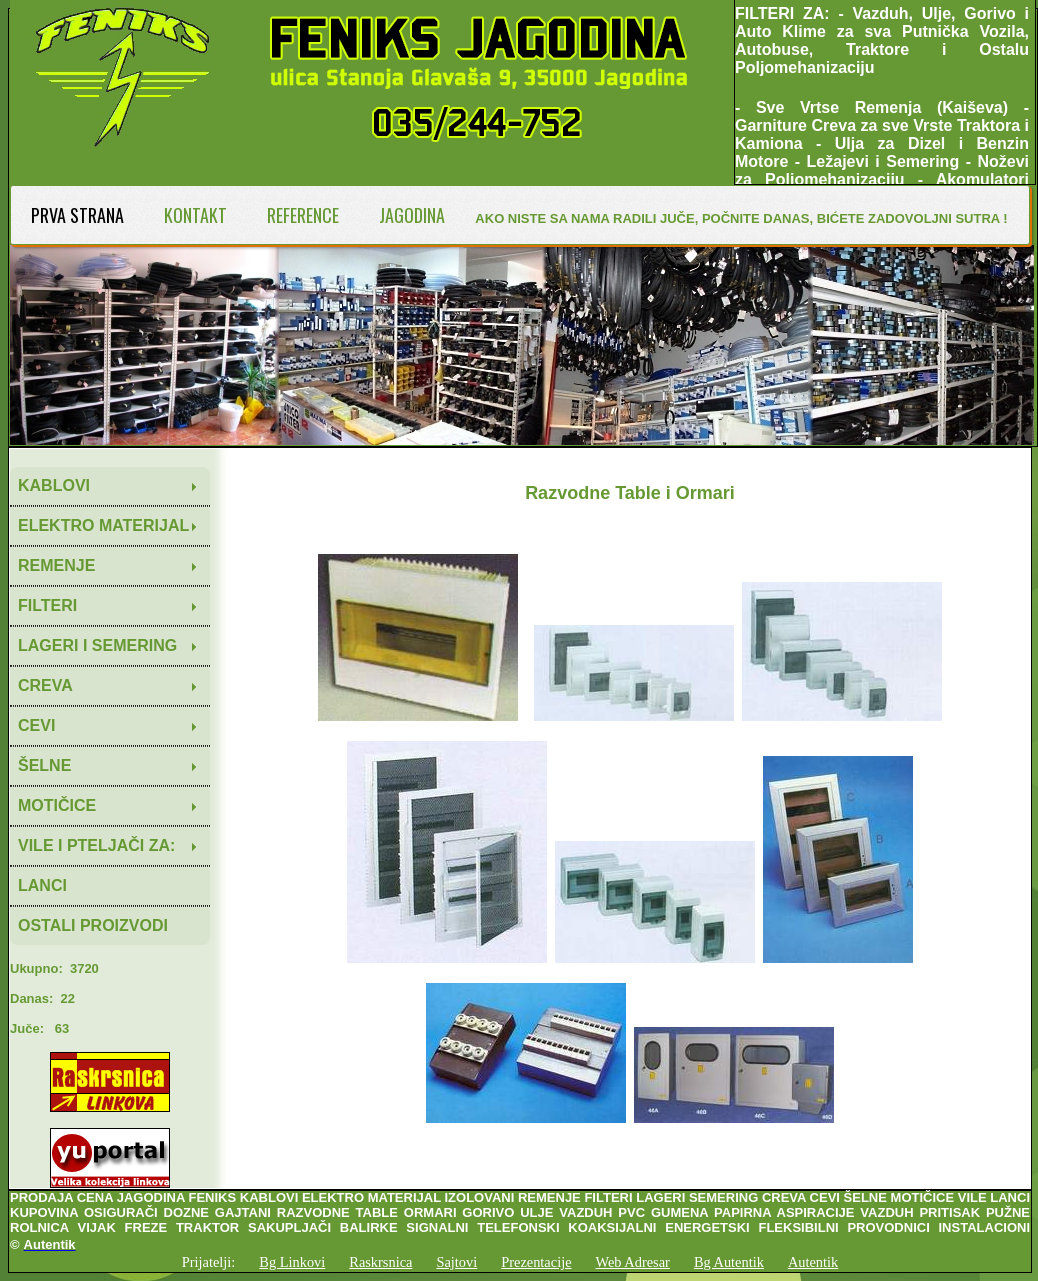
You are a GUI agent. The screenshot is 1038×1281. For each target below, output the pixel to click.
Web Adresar (633, 1262)
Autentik (813, 1262)
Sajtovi (456, 1262)
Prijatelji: (209, 1262)
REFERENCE (303, 215)
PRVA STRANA (77, 215)
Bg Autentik (729, 1262)
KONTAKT (195, 215)
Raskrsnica (380, 1262)
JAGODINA (412, 215)
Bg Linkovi (292, 1262)
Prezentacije (536, 1262)
